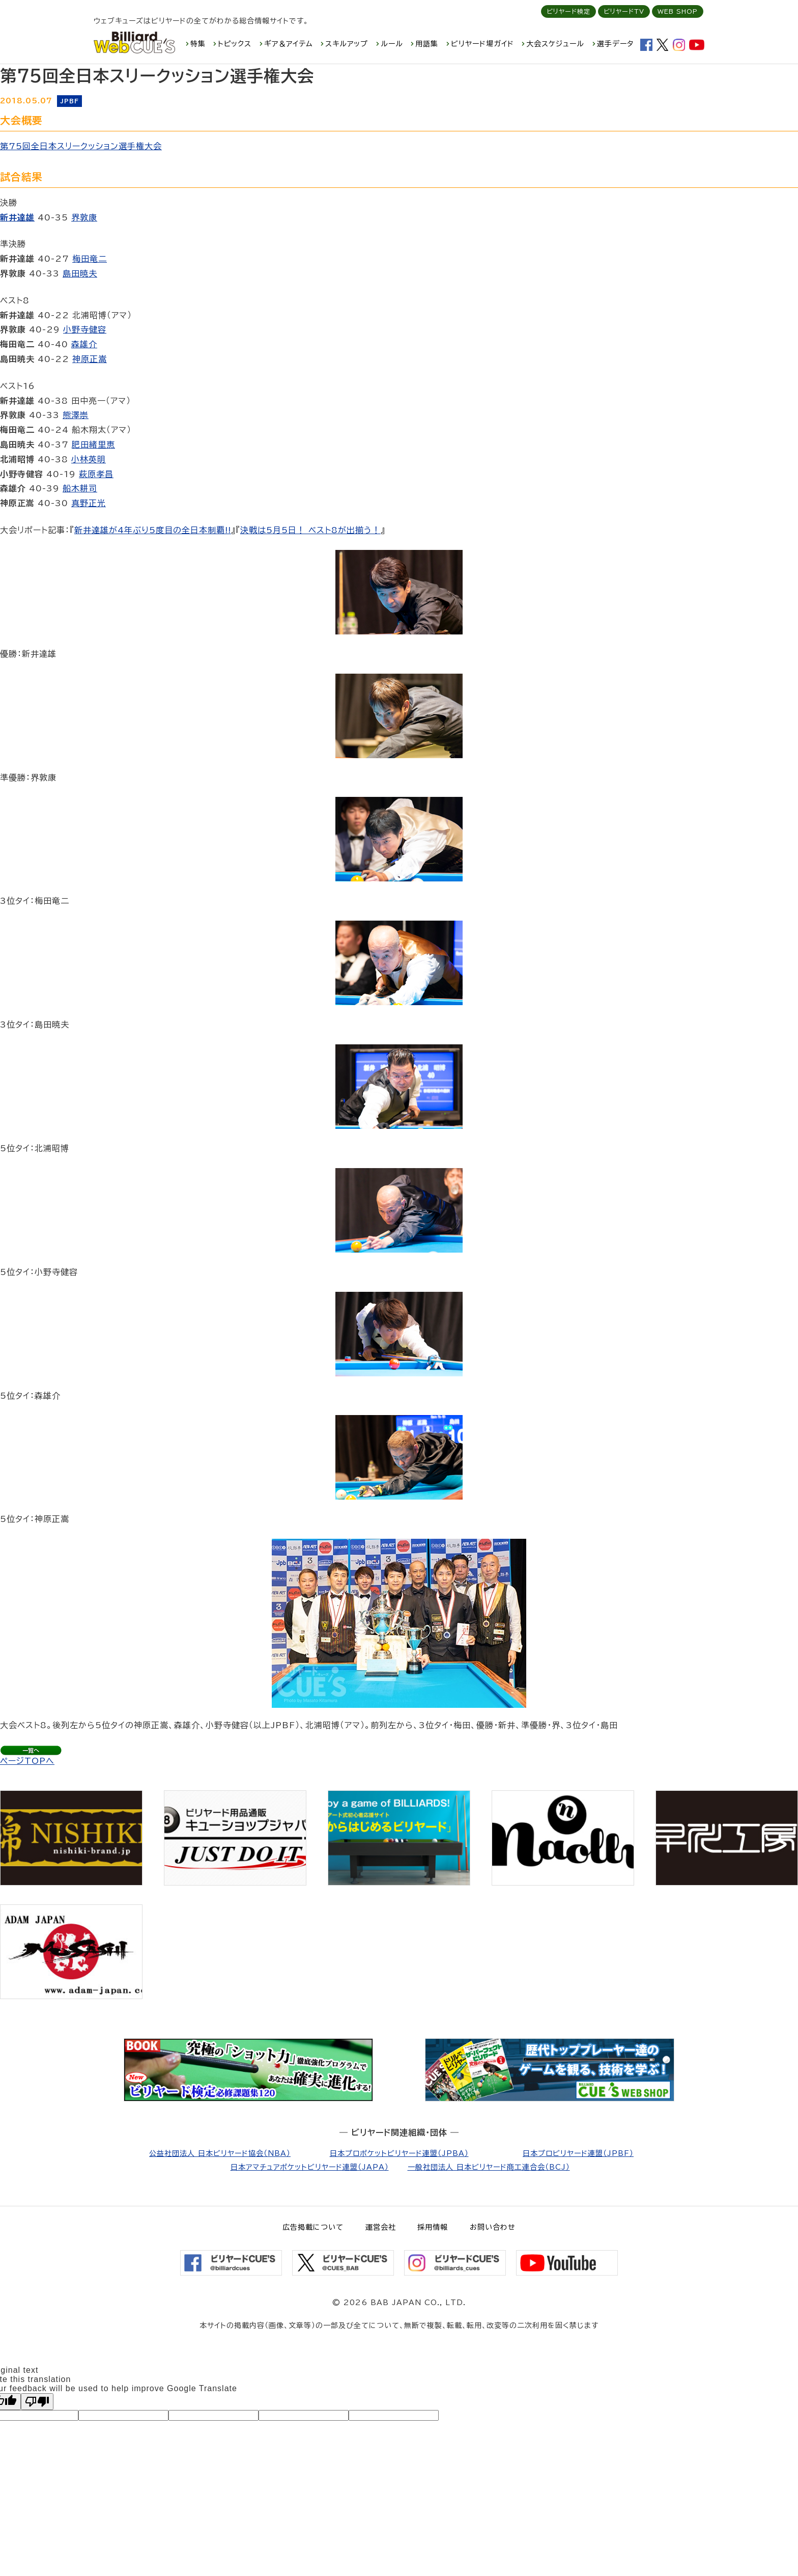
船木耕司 (80, 488)
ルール (392, 43)
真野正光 (88, 503)
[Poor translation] (37, 2401)
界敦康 (84, 217)
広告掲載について (313, 2227)
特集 (198, 43)
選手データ (615, 43)
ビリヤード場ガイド (482, 43)
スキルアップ (346, 43)
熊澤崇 (76, 415)
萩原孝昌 (96, 474)
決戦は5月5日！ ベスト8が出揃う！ (310, 530)
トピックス (234, 43)
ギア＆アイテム (288, 43)
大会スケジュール (555, 43)
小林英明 (88, 459)
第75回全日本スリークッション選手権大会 (81, 146)
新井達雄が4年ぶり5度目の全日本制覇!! (152, 530)
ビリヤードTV (624, 11)
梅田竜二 (89, 259)
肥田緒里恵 (93, 444)
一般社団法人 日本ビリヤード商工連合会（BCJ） (489, 2167)
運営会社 (380, 2227)
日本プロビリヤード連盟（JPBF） (578, 2153)
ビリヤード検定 (568, 11)
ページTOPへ (27, 1761)
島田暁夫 (80, 273)
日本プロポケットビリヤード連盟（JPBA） (399, 2153)
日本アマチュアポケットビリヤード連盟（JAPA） (310, 2167)
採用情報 (432, 2227)
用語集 (426, 43)
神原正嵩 (89, 359)
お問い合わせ (493, 2227)
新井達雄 (17, 217)
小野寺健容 (84, 329)
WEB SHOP (678, 11)
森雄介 (84, 344)
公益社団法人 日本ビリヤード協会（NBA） (220, 2153)
